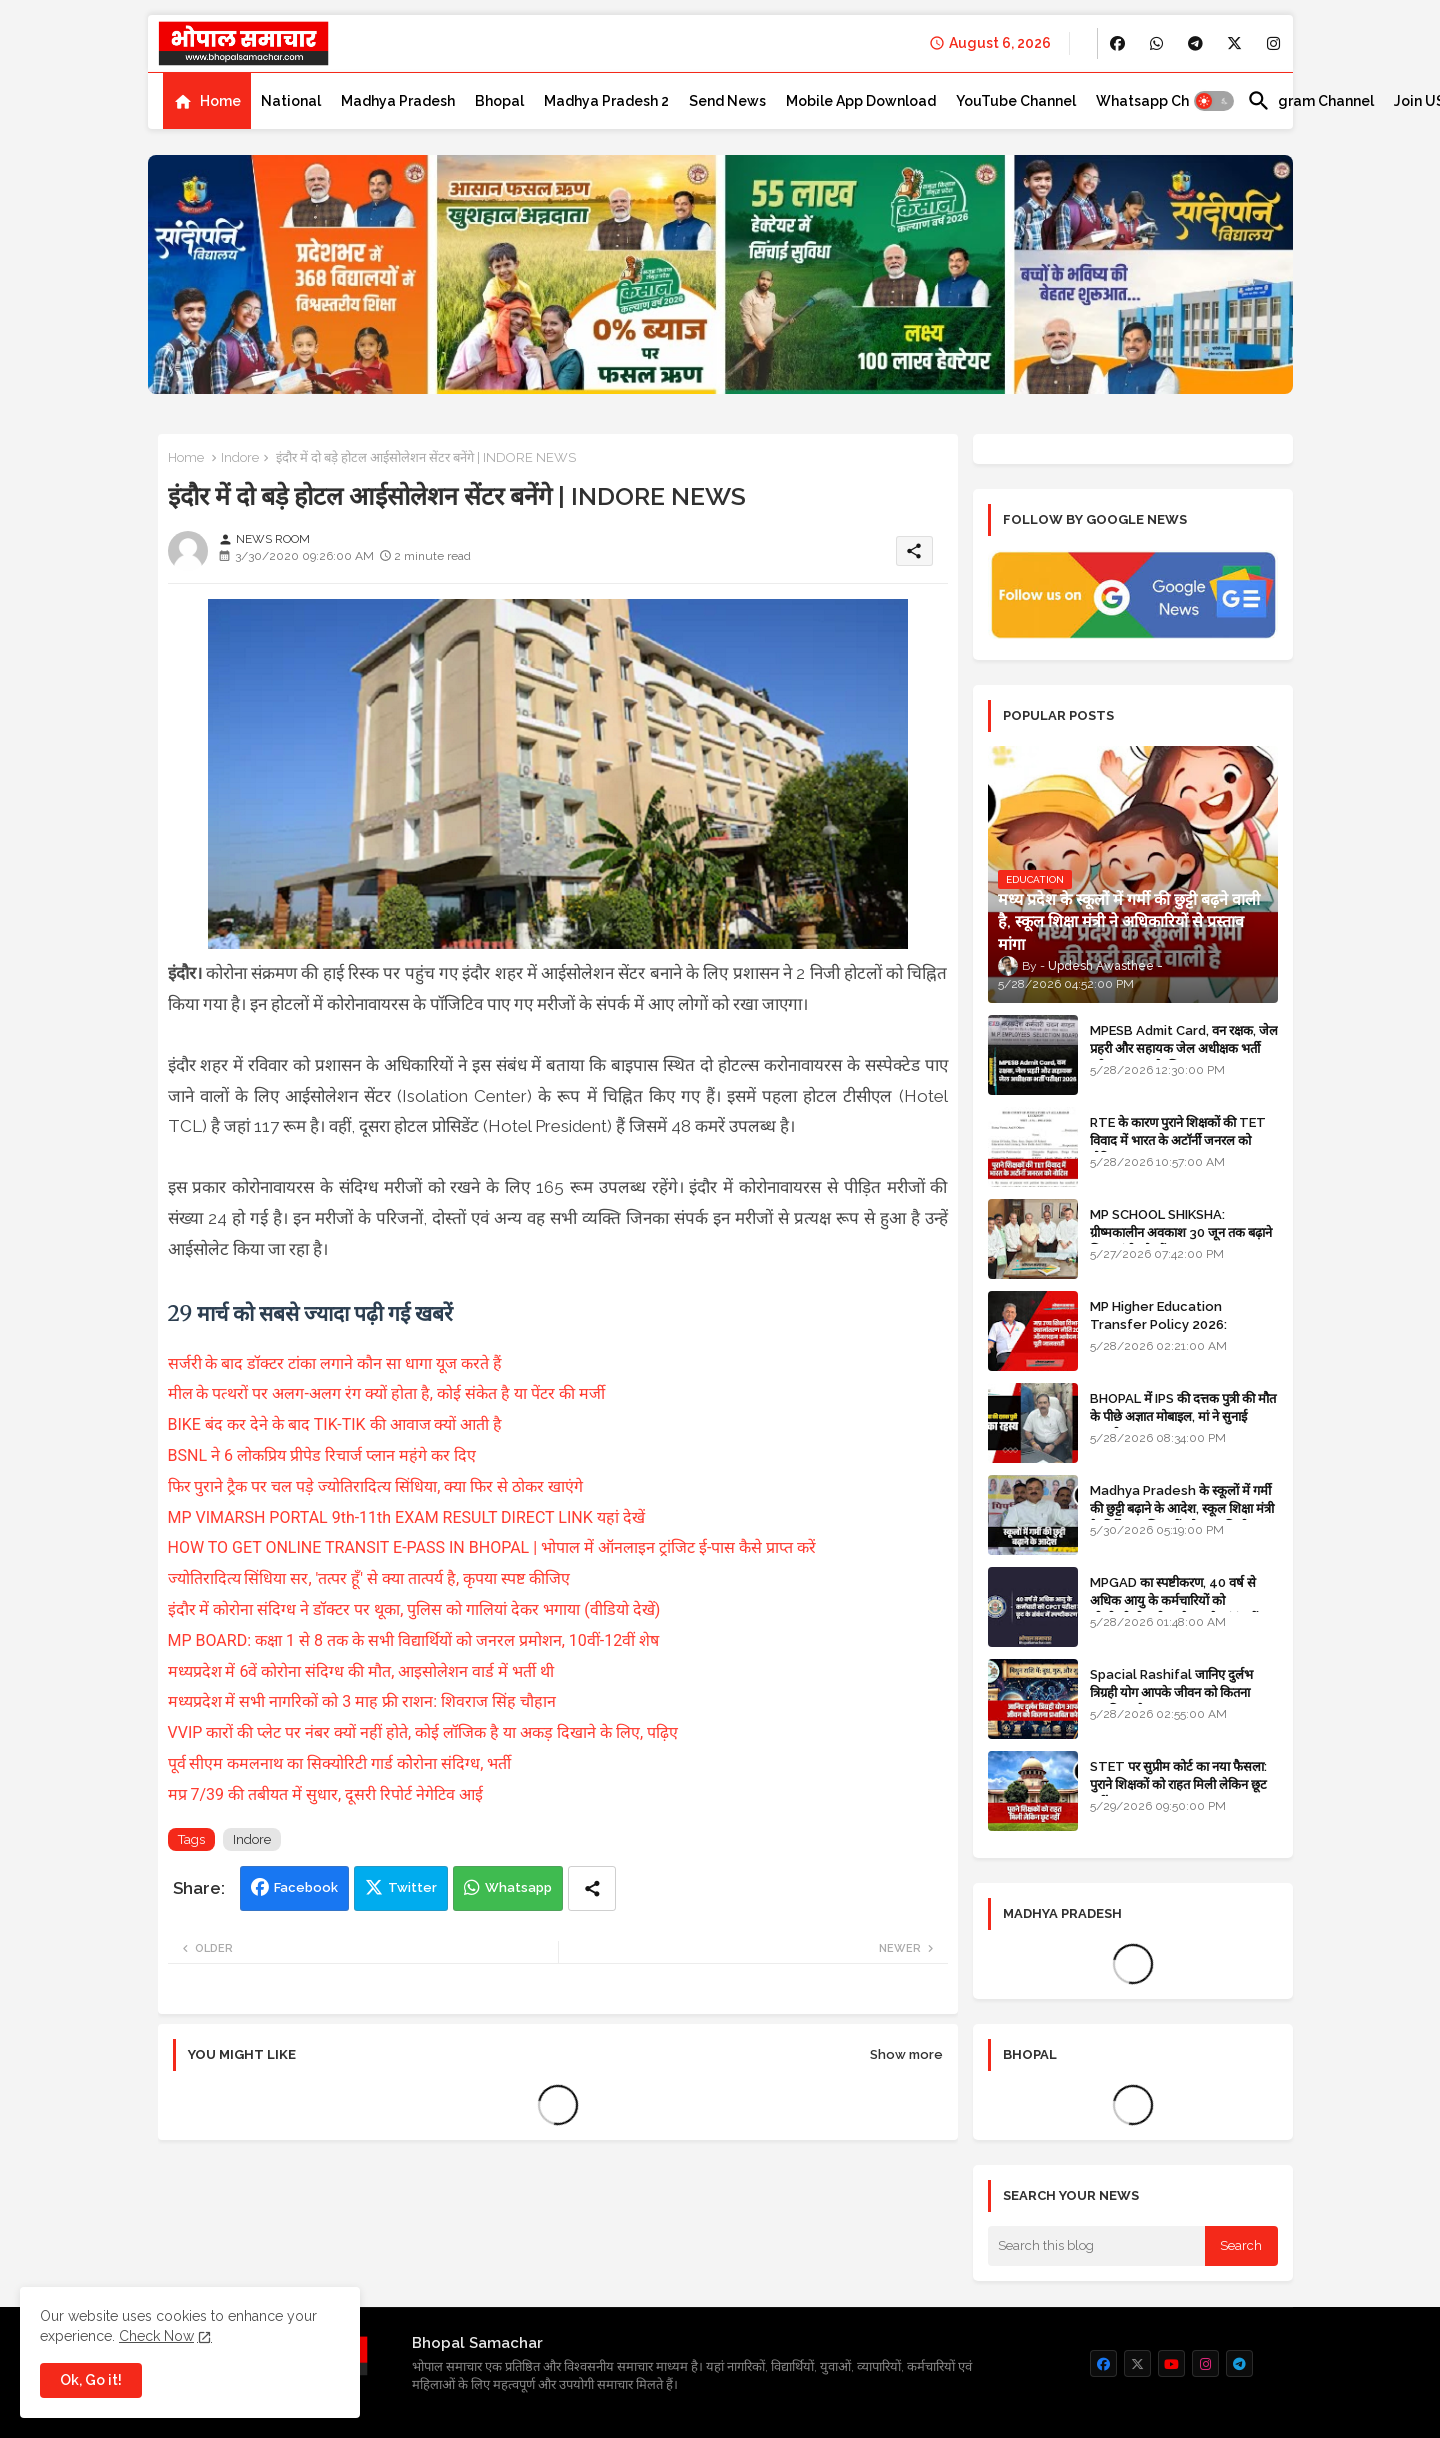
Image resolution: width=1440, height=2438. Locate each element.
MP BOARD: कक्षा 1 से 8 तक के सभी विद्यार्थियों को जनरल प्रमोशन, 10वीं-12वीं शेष (416, 1640)
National (291, 101)
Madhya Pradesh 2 (606, 101)
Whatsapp (518, 1887)
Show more (906, 2054)
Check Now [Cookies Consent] (156, 2336)
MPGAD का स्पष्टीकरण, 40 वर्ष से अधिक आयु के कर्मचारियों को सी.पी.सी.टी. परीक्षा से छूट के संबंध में (1174, 1600)
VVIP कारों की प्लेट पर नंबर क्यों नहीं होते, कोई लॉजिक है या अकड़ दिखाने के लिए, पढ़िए (423, 1732)
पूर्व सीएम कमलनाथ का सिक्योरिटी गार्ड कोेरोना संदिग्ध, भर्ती (342, 1763)
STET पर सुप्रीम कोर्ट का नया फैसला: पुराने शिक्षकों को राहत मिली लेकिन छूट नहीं (1178, 1784)
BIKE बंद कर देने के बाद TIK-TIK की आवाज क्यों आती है (337, 1424)
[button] (1214, 101)
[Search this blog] (1097, 2246)
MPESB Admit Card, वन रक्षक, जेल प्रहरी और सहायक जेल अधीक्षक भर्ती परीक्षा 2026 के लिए (1184, 1048)
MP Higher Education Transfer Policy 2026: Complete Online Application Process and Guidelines (1183, 1334)
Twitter (412, 1887)
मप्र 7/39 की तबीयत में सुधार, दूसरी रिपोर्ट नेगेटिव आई (327, 1794)
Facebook (306, 1887)
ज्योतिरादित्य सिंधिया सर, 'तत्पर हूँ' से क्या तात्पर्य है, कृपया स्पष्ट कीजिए (371, 1578)
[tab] (207, 101)
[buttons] (1117, 43)
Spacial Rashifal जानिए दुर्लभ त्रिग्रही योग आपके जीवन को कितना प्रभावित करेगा (1171, 1692)
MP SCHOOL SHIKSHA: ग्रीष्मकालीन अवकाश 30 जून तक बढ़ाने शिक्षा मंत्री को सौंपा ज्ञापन (1181, 1232)
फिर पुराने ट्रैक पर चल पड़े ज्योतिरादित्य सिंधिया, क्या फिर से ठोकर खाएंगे (378, 1486)
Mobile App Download (861, 101)
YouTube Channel (1016, 101)
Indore (240, 457)
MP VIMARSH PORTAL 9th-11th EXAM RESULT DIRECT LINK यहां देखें (406, 1517)
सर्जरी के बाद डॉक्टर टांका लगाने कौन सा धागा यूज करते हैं (337, 1363)
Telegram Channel (1310, 101)
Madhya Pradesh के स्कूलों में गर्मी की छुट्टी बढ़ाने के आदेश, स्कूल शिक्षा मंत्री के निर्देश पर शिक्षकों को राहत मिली (1182, 1508)
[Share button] (592, 1888)
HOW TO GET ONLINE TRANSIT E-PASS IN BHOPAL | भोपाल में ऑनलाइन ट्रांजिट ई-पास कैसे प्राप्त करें (492, 1547)
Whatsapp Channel (1161, 101)
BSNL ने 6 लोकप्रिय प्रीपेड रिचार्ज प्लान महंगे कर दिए (322, 1455)
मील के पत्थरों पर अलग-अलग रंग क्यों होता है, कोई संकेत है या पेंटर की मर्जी (388, 1393)
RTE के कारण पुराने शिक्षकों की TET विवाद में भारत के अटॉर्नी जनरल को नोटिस (1178, 1140)
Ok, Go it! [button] (91, 2380)
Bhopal (499, 101)
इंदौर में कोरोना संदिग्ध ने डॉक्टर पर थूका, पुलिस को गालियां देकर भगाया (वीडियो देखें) (416, 1609)
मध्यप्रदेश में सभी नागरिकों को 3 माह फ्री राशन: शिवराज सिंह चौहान (364, 1701)
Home (220, 101)
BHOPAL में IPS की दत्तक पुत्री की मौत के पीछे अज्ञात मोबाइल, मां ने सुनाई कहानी (1183, 1416)
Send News (727, 101)
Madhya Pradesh (398, 101)
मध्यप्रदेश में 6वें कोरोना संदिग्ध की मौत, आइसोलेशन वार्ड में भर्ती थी (363, 1671)
